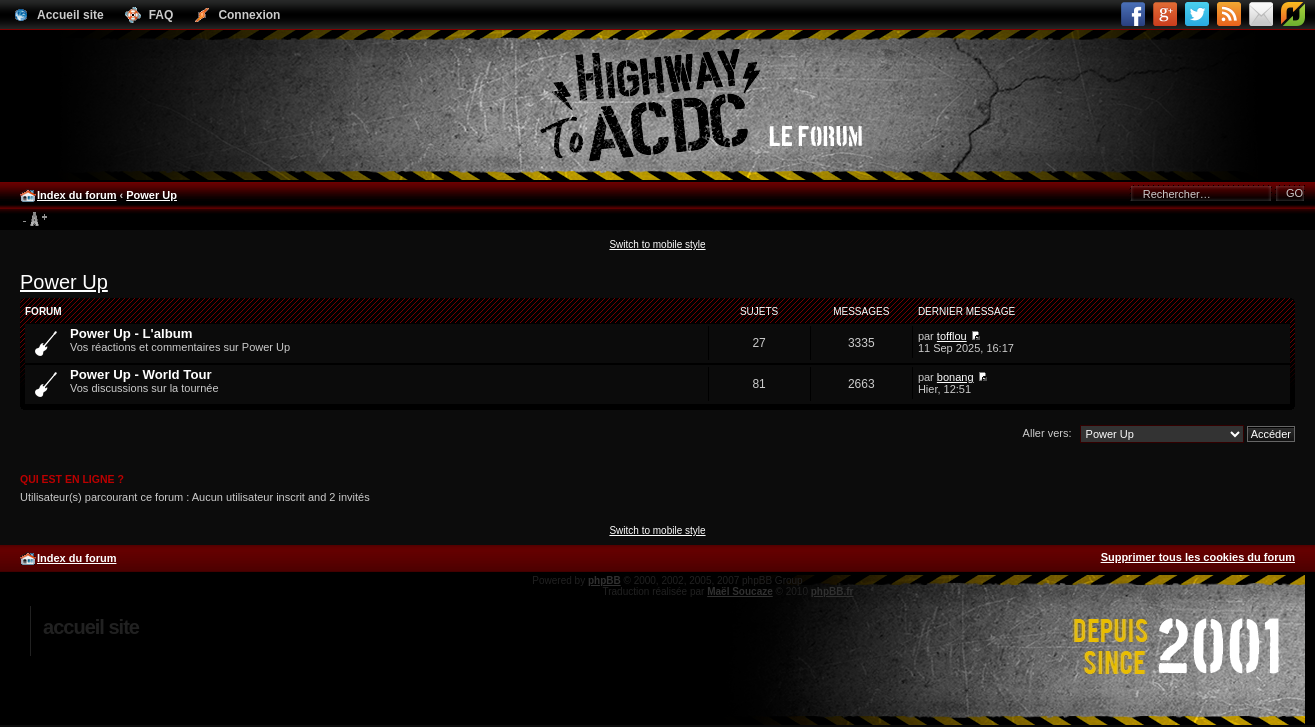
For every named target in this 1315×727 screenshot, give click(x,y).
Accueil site (91, 627)
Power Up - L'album (131, 333)
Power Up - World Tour (141, 374)
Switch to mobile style (657, 244)
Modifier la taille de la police (34, 220)
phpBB (604, 580)
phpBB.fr (832, 591)
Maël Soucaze (740, 591)
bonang (955, 377)
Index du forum (76, 195)
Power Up (151, 195)
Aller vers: (1047, 433)
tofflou (952, 336)
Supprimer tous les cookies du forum (1198, 557)
